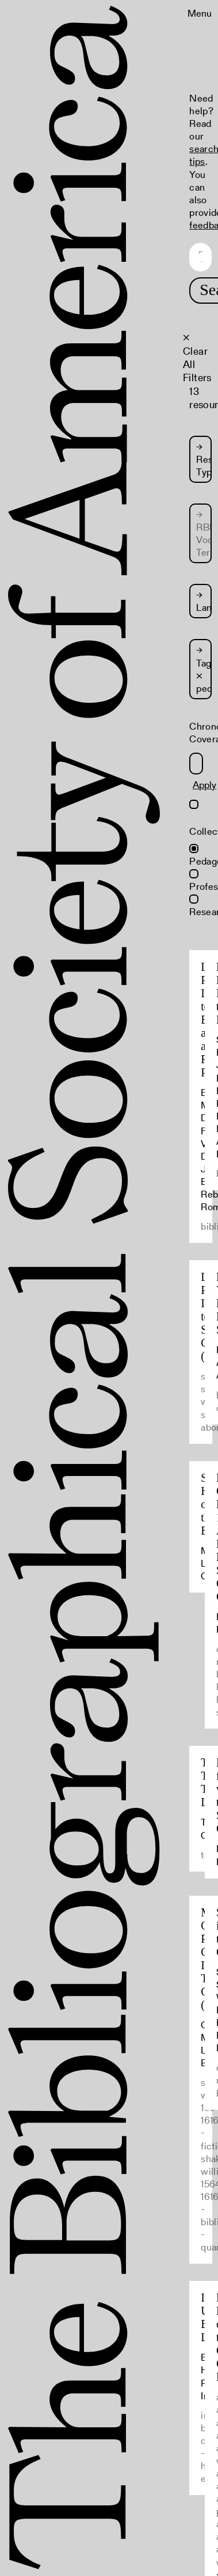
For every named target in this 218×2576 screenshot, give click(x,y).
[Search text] (200, 257)
